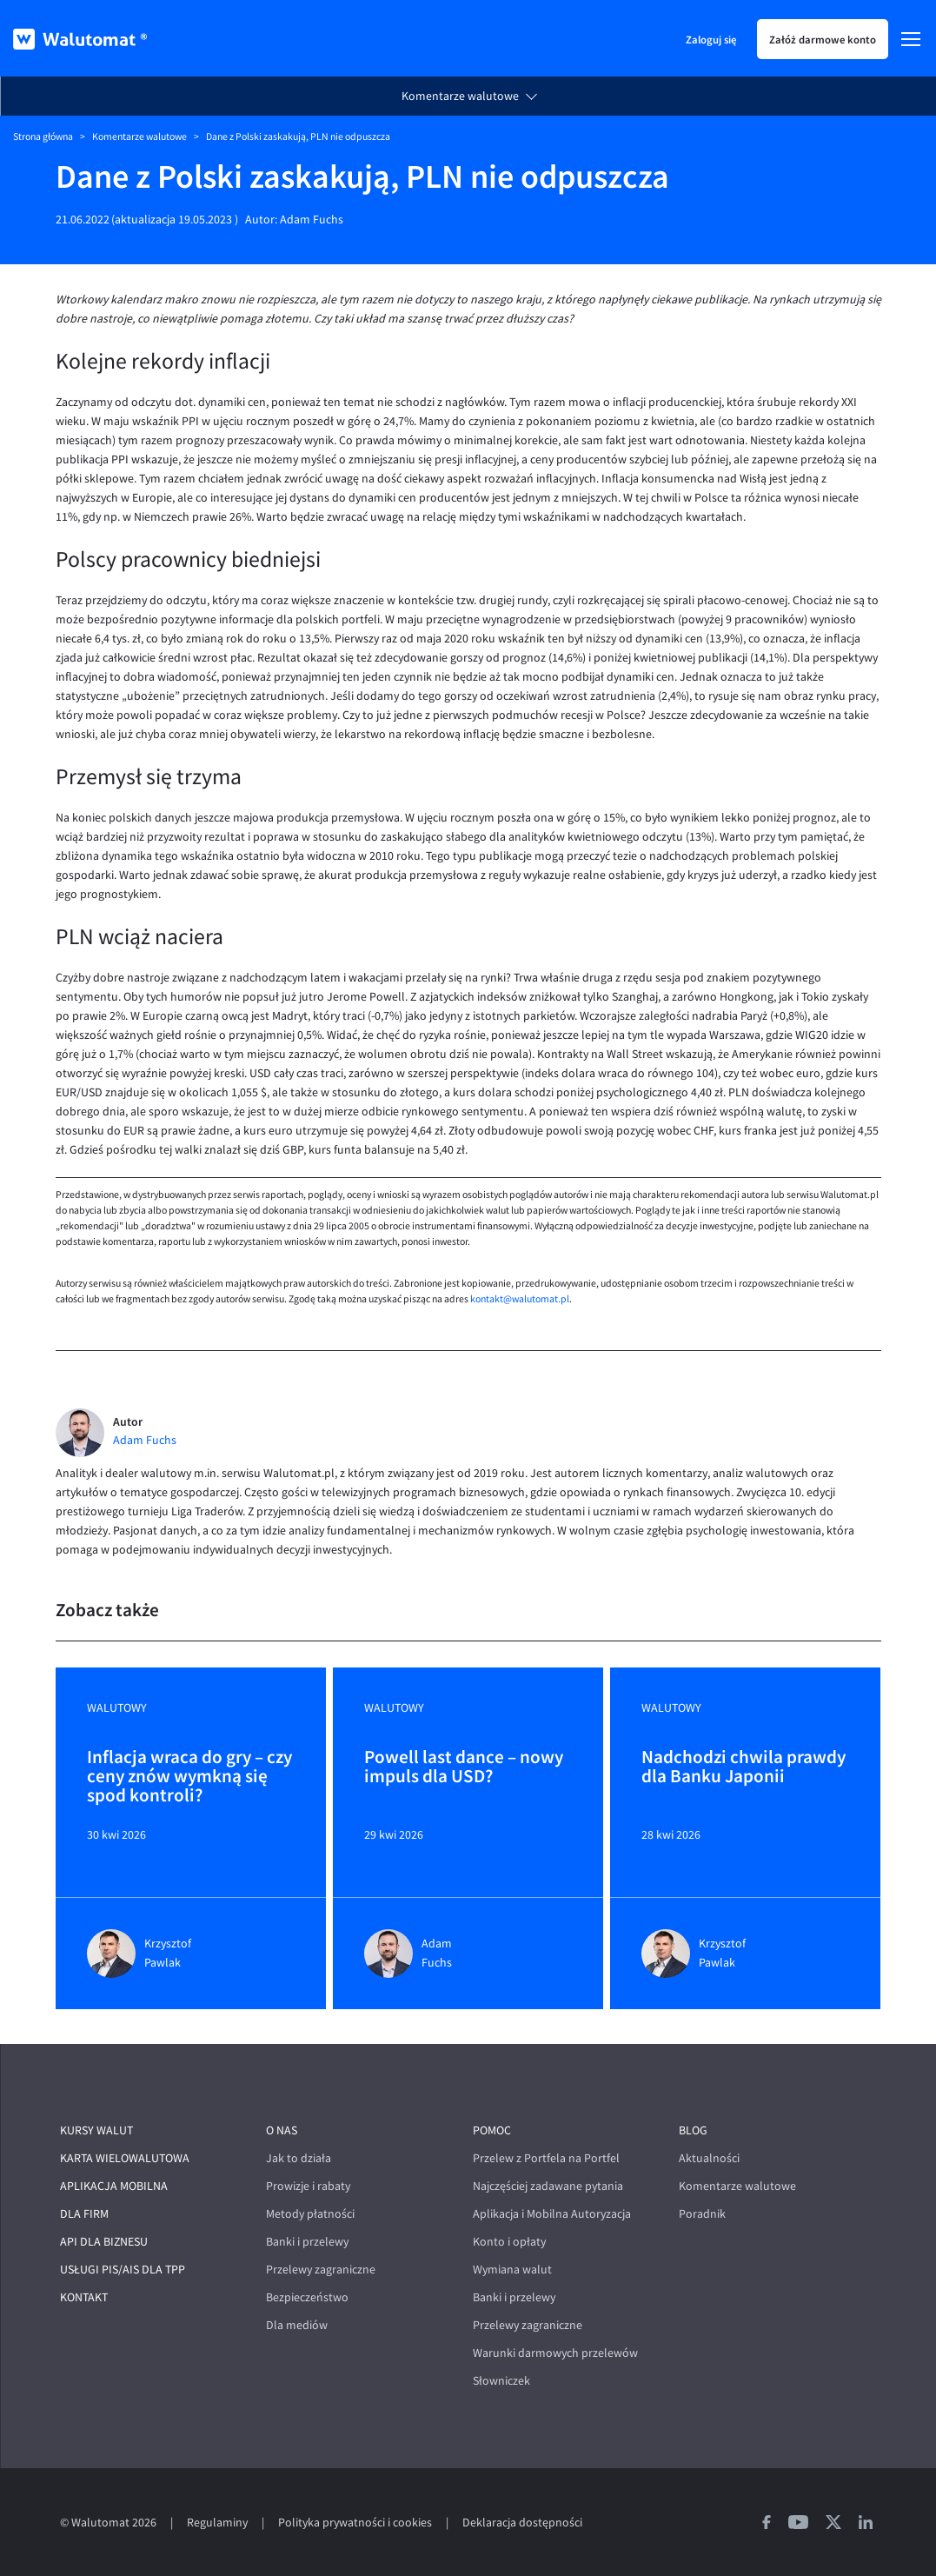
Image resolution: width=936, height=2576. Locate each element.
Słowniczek (501, 2380)
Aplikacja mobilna (114, 2186)
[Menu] (911, 39)
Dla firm (84, 2214)
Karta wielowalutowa (124, 2158)
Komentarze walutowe (460, 96)
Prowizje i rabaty (308, 2186)
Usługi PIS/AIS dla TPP (122, 2269)
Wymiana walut (512, 2269)
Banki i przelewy (307, 2241)
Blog (693, 2130)
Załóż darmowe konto (822, 39)
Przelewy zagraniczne (320, 2269)
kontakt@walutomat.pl (519, 1299)
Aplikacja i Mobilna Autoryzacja (552, 2214)
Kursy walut (96, 2130)
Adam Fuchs (311, 219)
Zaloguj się (711, 39)
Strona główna (43, 136)
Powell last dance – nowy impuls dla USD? (463, 1767)
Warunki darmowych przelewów (555, 2353)
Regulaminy (217, 2522)
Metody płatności (310, 2214)
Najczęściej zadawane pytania (548, 2186)
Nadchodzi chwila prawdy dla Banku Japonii (743, 1767)
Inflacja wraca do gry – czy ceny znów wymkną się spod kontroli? (189, 1776)
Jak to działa (298, 2158)
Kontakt (84, 2297)
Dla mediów (297, 2325)
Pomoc (492, 2130)
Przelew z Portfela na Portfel (546, 2158)
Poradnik (702, 2214)
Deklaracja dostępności (522, 2522)
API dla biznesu (104, 2241)
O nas (281, 2130)
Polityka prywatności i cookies (355, 2522)
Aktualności (709, 2158)
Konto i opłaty (509, 2241)
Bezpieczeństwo (307, 2297)
